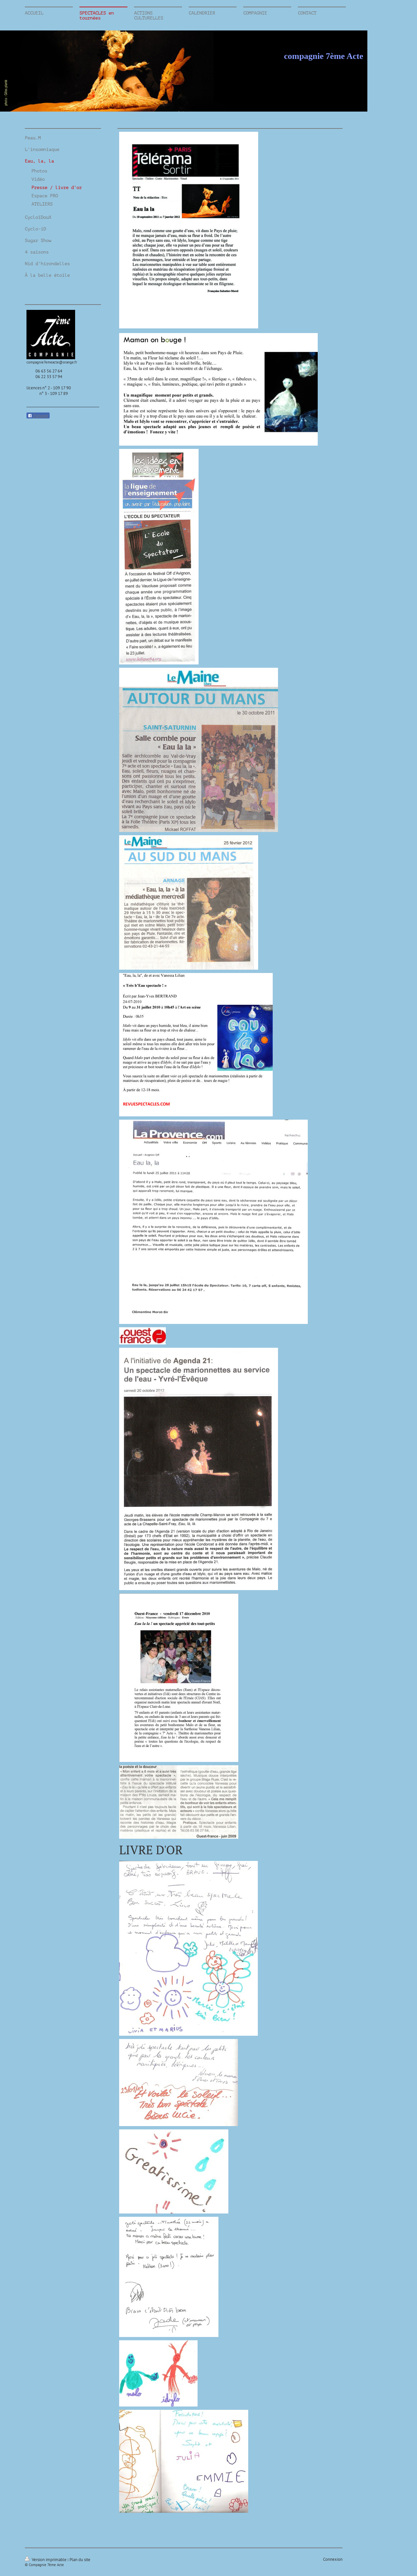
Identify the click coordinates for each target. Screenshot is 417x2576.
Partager (38, 415)
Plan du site (80, 2559)
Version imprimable (46, 2559)
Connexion (333, 2559)
